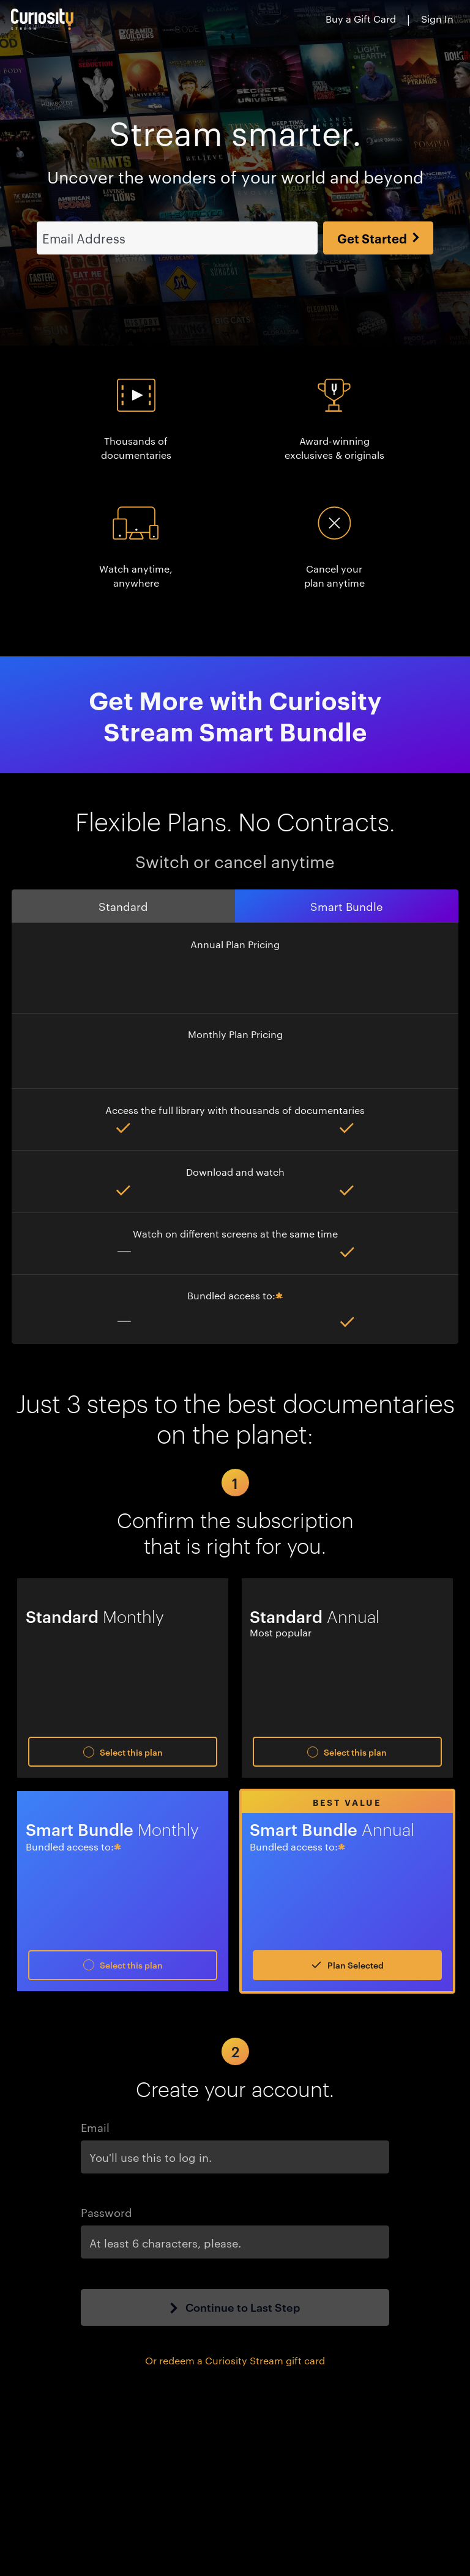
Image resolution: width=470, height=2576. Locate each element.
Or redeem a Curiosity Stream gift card (235, 2338)
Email (95, 2104)
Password (106, 2189)
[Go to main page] (42, 19)
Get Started (378, 216)
